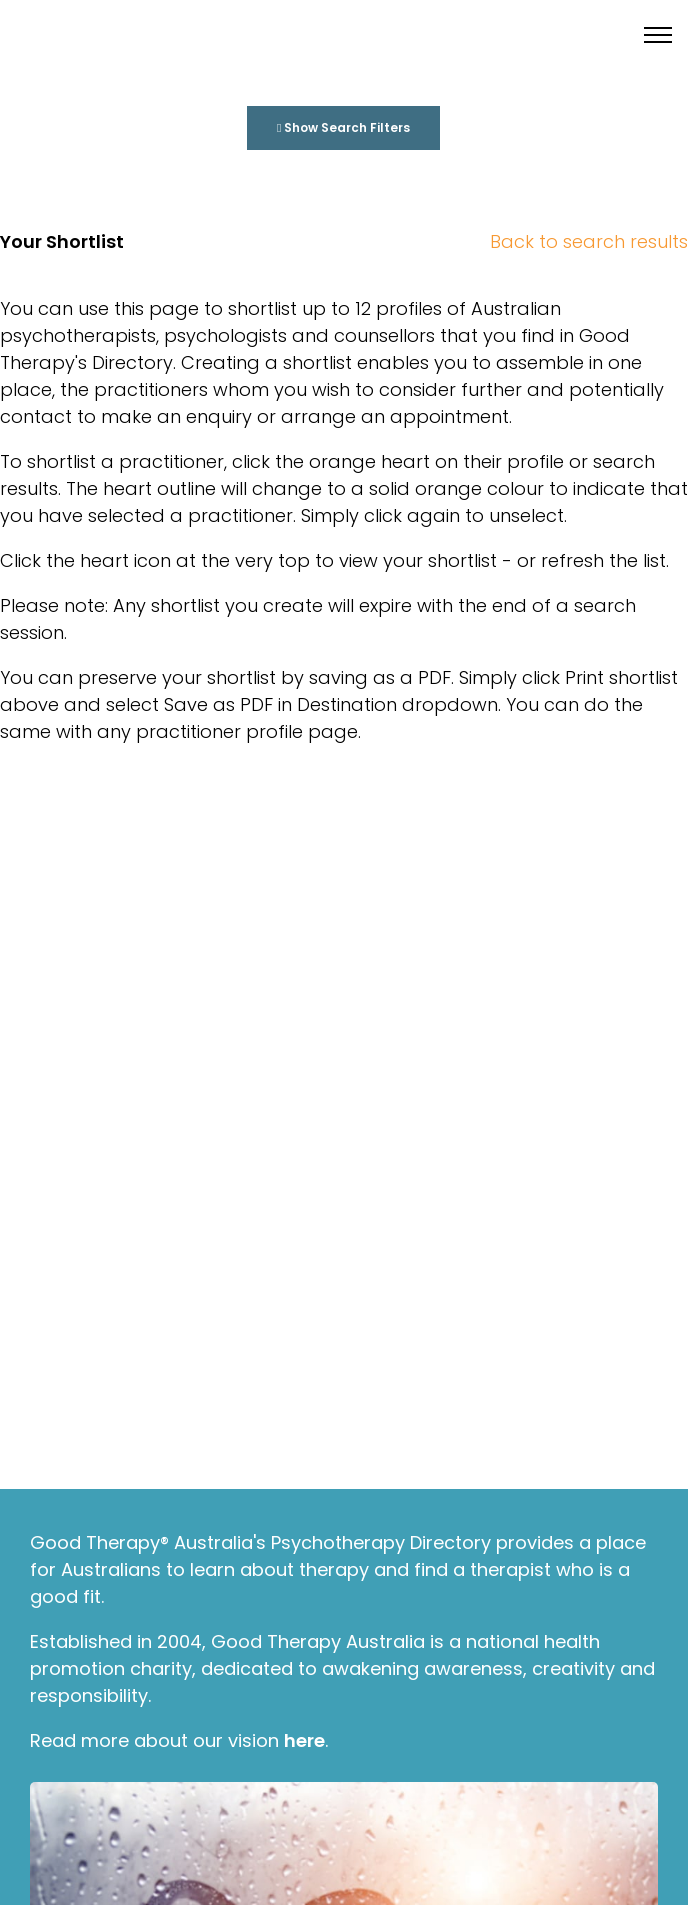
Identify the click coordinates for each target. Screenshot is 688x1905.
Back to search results (589, 241)
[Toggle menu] (658, 35)
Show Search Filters (343, 127)
